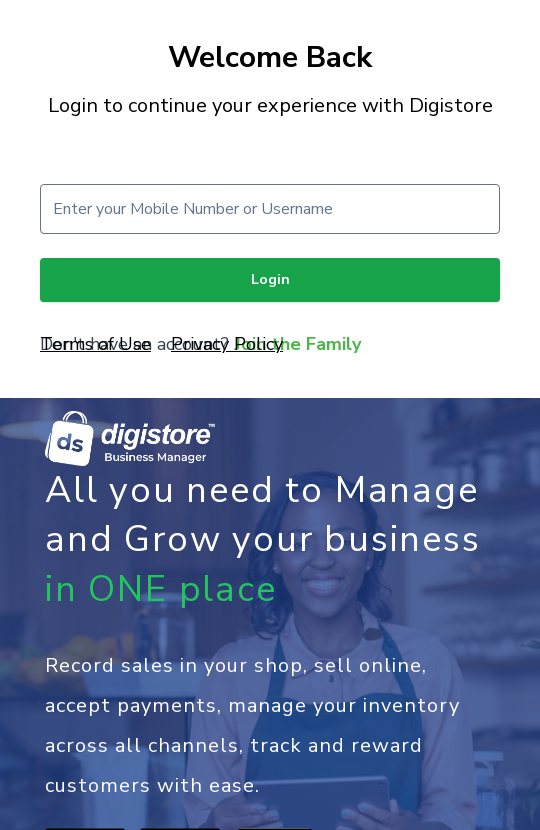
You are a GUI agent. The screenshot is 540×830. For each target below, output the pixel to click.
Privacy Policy (227, 344)
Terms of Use (95, 344)
